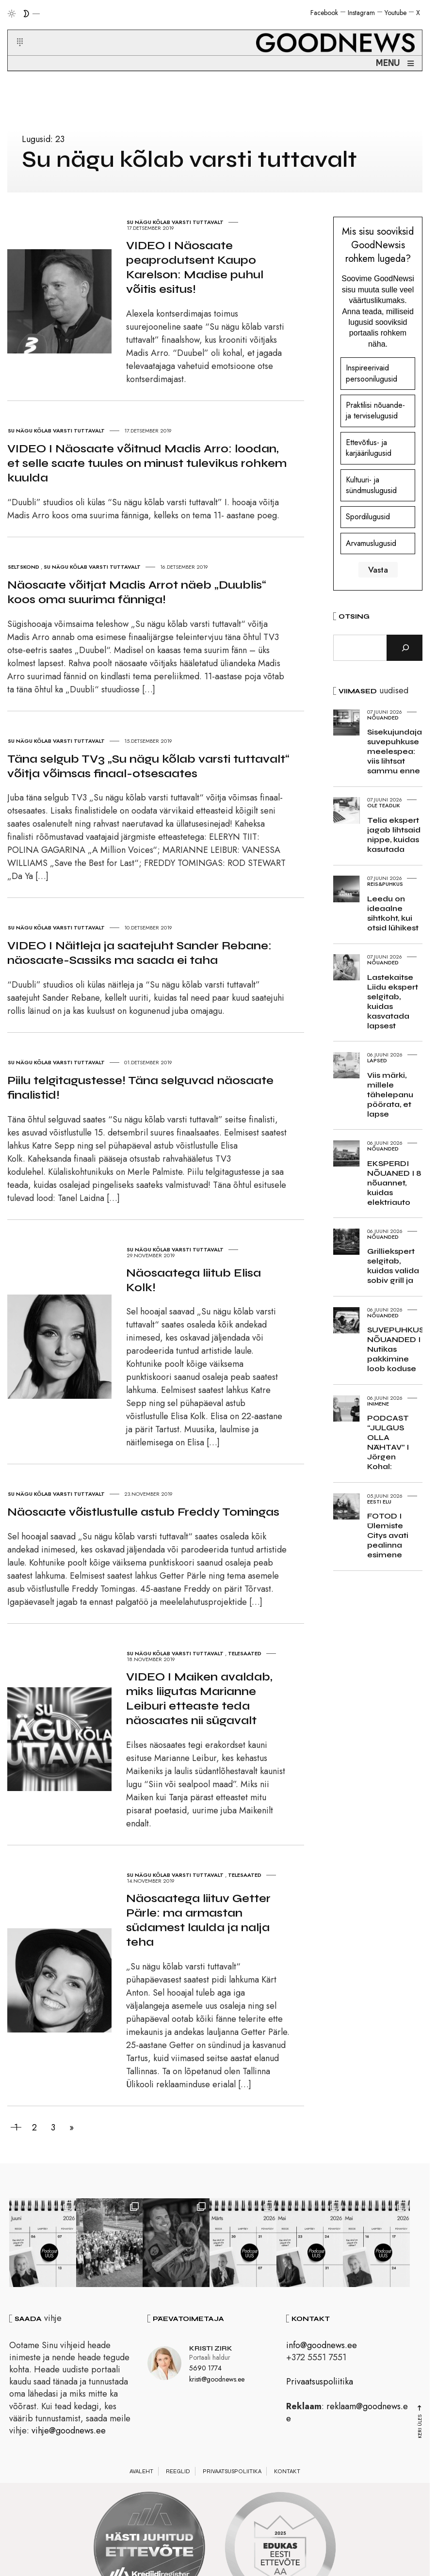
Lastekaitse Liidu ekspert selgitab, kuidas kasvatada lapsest (392, 1001)
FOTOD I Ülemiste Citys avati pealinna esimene (387, 1535)
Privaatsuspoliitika (319, 2381)
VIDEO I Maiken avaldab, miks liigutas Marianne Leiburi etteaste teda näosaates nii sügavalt (199, 1699)
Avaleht (141, 2471)
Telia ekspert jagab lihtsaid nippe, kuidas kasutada (394, 835)
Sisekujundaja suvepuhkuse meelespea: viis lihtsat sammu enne (394, 751)
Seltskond (23, 567)
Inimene (378, 1404)
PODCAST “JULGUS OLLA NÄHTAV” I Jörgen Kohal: (388, 1442)
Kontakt (287, 2471)
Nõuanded (383, 717)
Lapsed (377, 1060)
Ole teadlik (383, 805)
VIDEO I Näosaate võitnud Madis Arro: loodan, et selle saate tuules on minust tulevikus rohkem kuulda (147, 463)
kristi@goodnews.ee (216, 2379)
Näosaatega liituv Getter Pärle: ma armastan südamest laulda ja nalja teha (198, 1920)
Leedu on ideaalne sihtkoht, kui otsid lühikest (393, 913)
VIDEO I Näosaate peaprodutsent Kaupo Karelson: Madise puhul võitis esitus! (194, 267)
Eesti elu (379, 1501)
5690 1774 (205, 2368)
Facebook (324, 12)
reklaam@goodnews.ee (347, 2412)
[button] (14, 30)
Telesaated (244, 1653)
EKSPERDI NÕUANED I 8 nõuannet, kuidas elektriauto (394, 1183)
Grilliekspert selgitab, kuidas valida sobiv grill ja (393, 1266)
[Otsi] (404, 648)
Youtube (395, 12)
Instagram (361, 12)
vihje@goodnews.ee (69, 2430)
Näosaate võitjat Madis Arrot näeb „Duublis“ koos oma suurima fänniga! (136, 592)
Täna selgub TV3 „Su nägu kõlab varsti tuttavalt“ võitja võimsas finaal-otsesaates (148, 766)
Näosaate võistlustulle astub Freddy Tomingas (143, 1512)
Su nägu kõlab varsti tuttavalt (175, 222)
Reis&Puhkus (385, 884)
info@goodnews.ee (321, 2345)
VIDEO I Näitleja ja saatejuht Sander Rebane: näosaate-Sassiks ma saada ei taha (139, 953)
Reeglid (178, 2471)
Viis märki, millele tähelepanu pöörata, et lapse (390, 1095)
